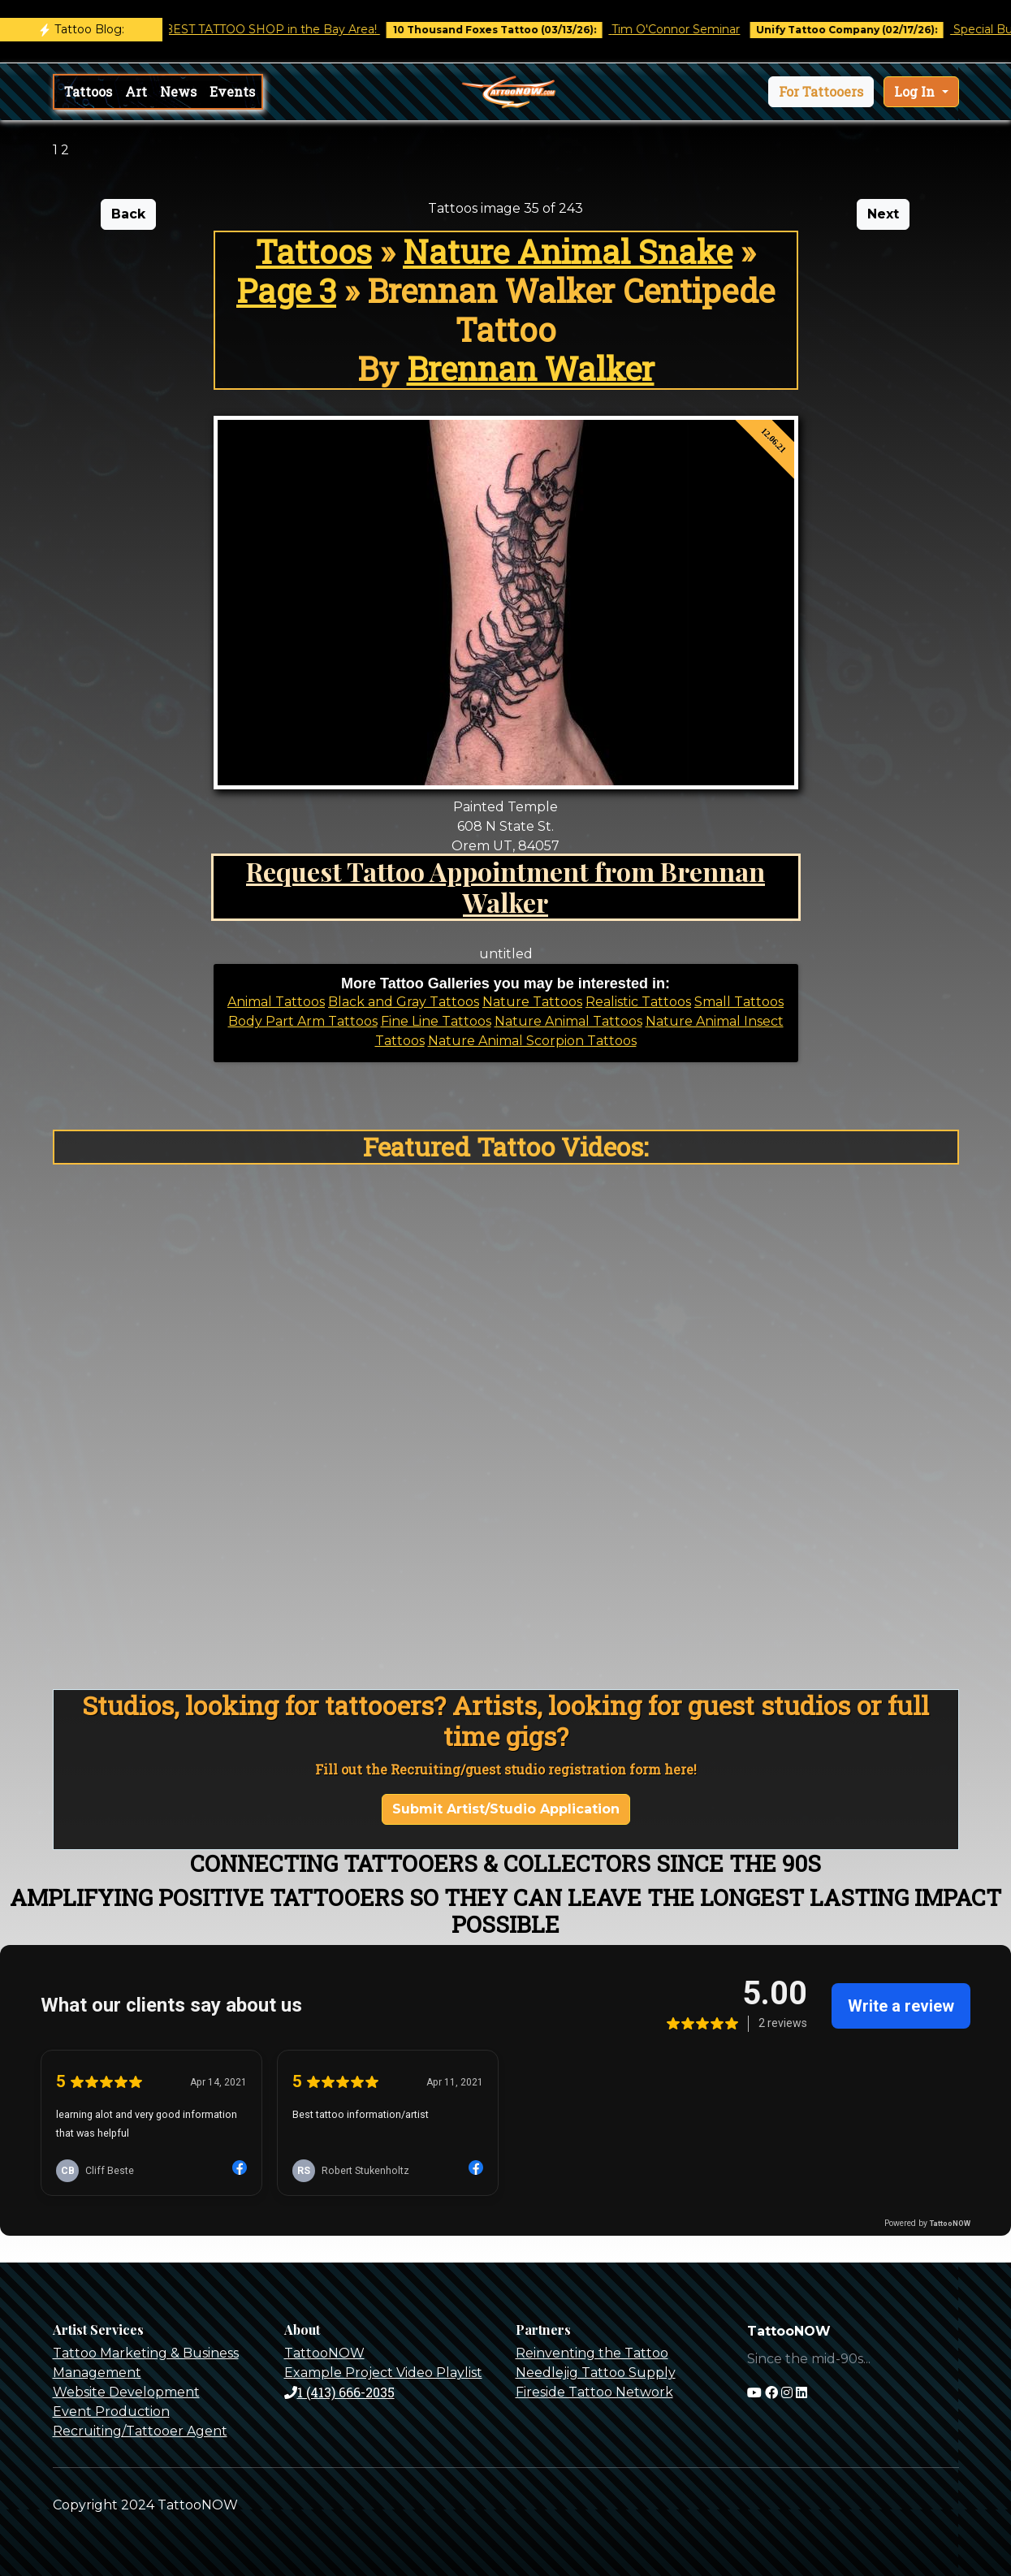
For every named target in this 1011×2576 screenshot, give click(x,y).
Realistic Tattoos (638, 1001)
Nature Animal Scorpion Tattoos (532, 1040)
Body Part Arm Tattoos (303, 1021)
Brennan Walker (531, 368)
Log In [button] (916, 91)
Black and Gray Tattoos (403, 1001)
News (178, 91)
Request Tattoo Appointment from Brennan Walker (505, 886)
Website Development (126, 2392)
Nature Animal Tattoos (568, 1021)
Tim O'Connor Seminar (691, 29)
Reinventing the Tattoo (592, 2353)
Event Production (111, 2411)
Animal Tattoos (276, 1001)
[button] (821, 91)
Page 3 (286, 290)
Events (232, 91)
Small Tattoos (739, 1001)
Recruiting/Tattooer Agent (140, 2431)
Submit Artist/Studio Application (506, 1809)
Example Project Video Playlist (383, 2372)
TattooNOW (324, 2353)
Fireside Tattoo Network (594, 2392)
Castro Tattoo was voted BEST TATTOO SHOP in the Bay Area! (216, 29)
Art (136, 91)
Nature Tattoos (532, 1001)
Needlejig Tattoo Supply (596, 2372)
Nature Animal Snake (567, 251)
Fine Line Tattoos (436, 1021)
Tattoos (88, 91)
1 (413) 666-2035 (339, 2392)
